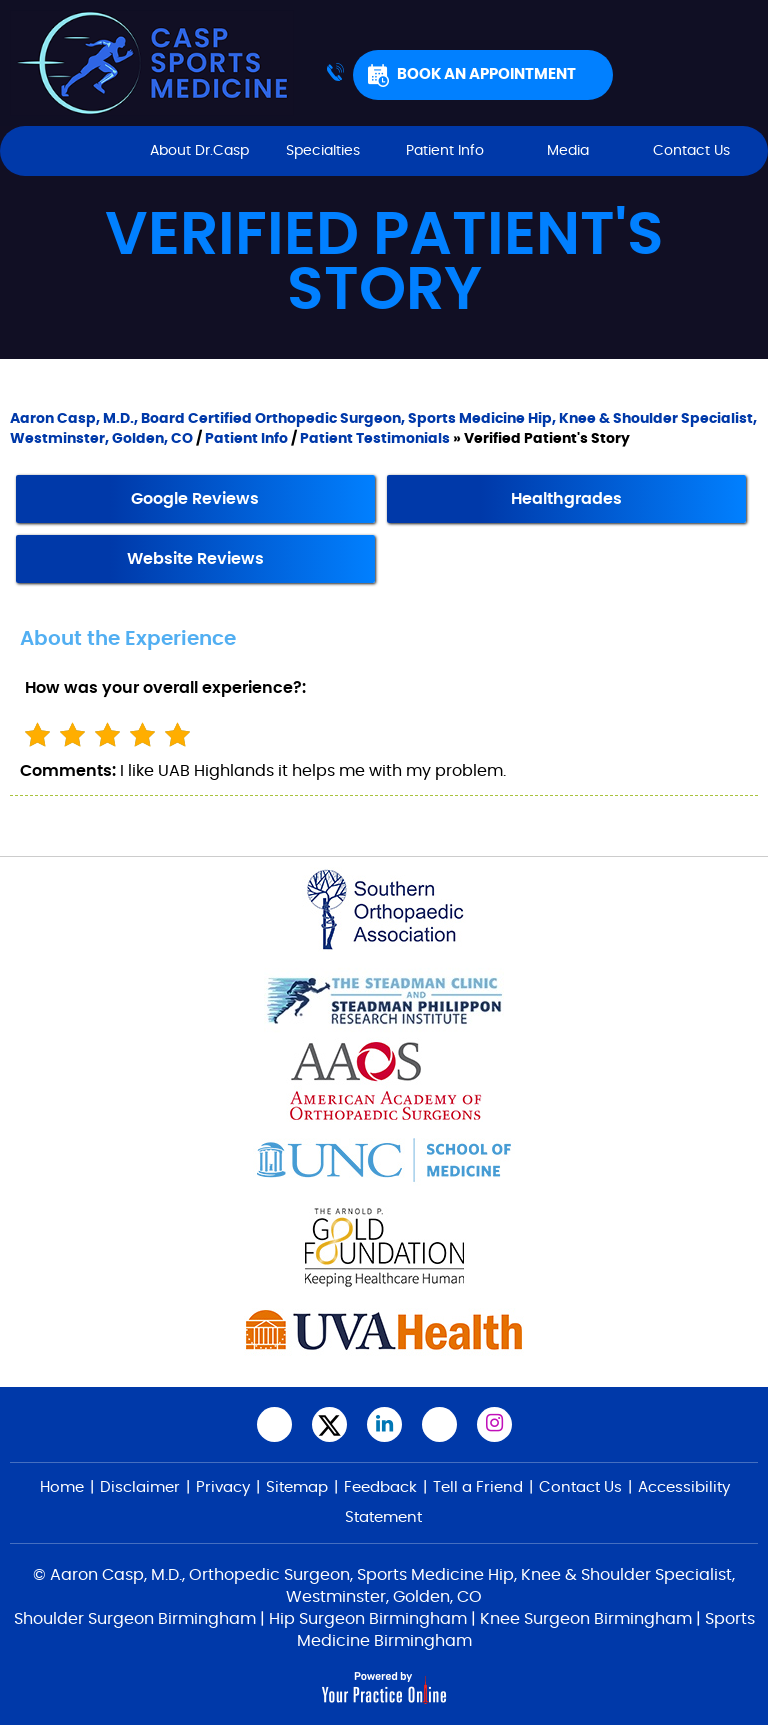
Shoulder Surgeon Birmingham (135, 1619)
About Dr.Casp (199, 151)
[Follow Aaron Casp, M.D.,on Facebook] (274, 1424)
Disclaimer (140, 1487)
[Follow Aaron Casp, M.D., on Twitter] (329, 1424)
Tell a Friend (478, 1487)
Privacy (223, 1487)
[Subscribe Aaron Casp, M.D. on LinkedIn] (384, 1424)
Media (568, 151)
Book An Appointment (486, 74)
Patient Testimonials (375, 439)
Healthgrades (566, 499)
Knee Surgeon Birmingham (586, 1619)
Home (76, 151)
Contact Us (691, 151)
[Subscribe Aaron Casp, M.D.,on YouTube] (439, 1424)
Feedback (380, 1487)
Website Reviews (195, 559)
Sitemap (297, 1487)
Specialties (323, 151)
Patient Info (445, 151)
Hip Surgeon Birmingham (368, 1619)
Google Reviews (195, 499)
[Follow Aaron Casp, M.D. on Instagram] (494, 1424)
